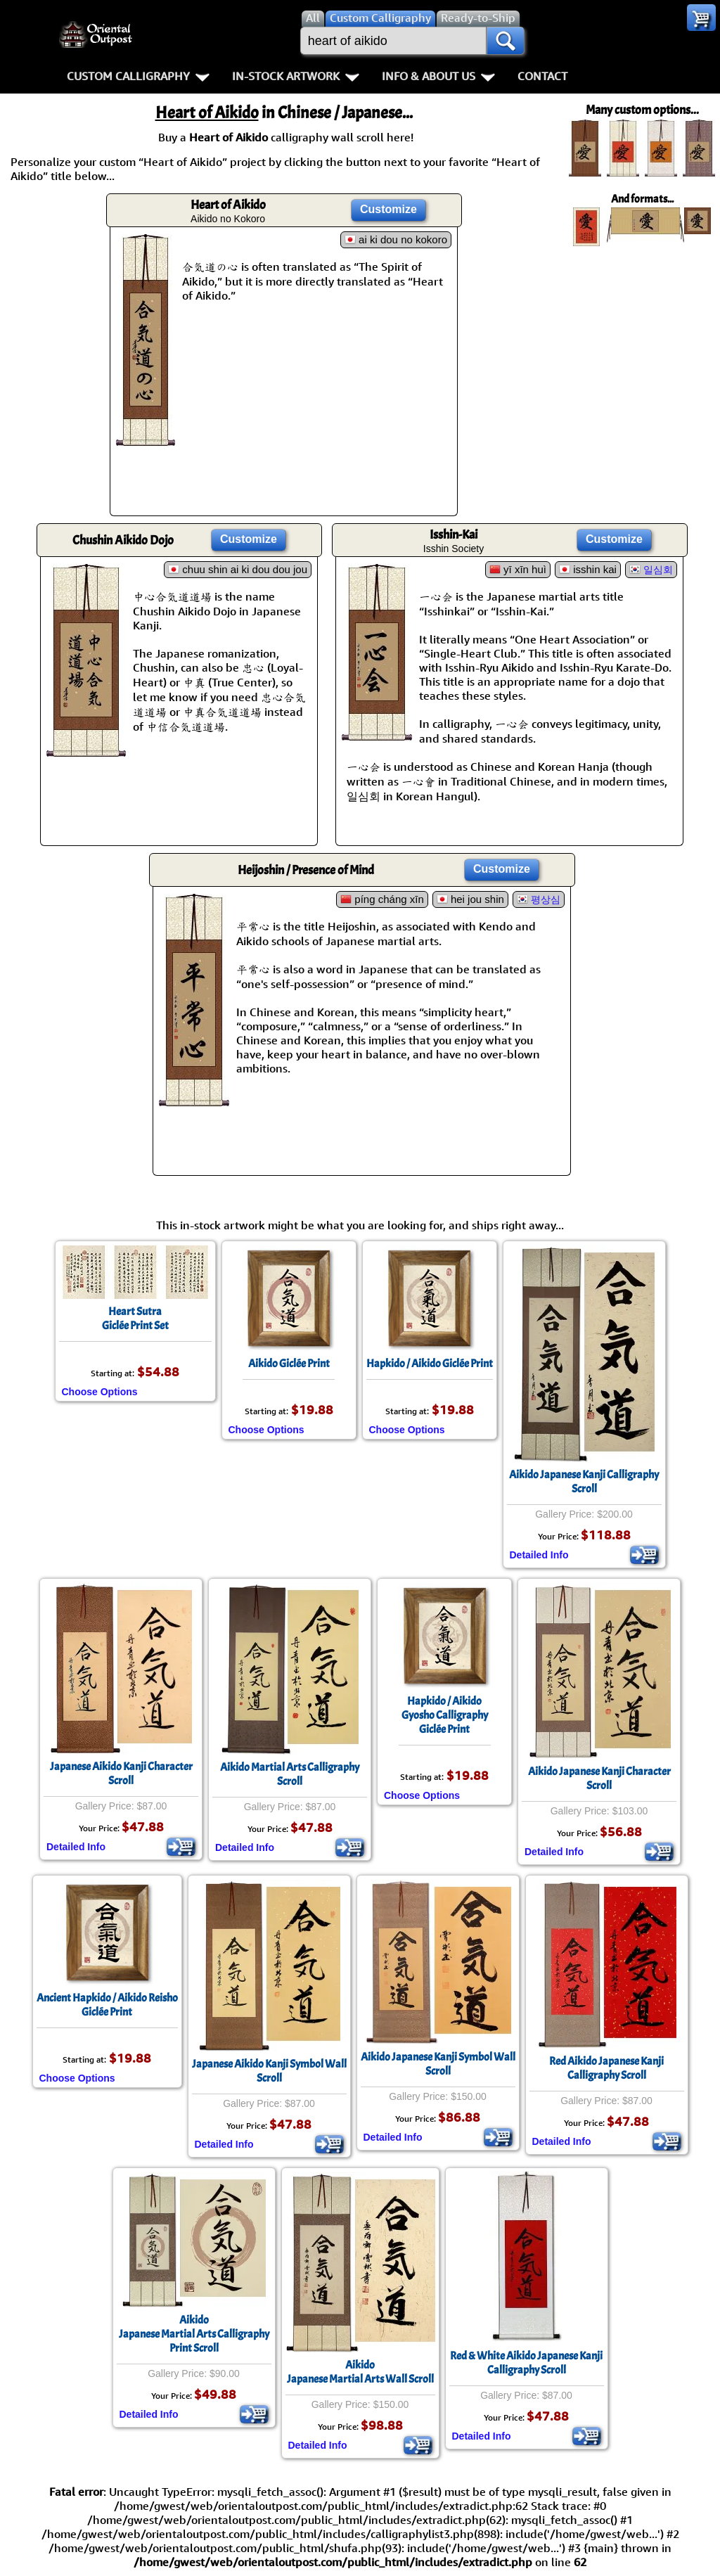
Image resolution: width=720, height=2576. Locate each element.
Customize (388, 209)
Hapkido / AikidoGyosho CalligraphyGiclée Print (444, 1715)
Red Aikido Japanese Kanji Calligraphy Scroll (606, 2068)
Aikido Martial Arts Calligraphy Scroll (289, 1774)
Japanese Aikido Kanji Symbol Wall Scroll (269, 2071)
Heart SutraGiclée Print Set (135, 1319)
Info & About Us (438, 76)
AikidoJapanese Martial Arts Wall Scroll (360, 2372)
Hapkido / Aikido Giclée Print (429, 1364)
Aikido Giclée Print (289, 1364)
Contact (542, 76)
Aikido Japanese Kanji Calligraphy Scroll (584, 1482)
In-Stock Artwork (295, 76)
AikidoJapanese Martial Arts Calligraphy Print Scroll (194, 2334)
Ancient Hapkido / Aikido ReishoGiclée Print (107, 2005)
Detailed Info (539, 1555)
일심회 (658, 569)
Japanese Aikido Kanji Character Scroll (121, 1774)
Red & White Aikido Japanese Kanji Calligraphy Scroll (526, 2363)
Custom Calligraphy (138, 76)
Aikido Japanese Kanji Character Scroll (599, 1778)
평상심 (545, 899)
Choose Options (100, 1391)
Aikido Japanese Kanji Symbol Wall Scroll (438, 2064)
